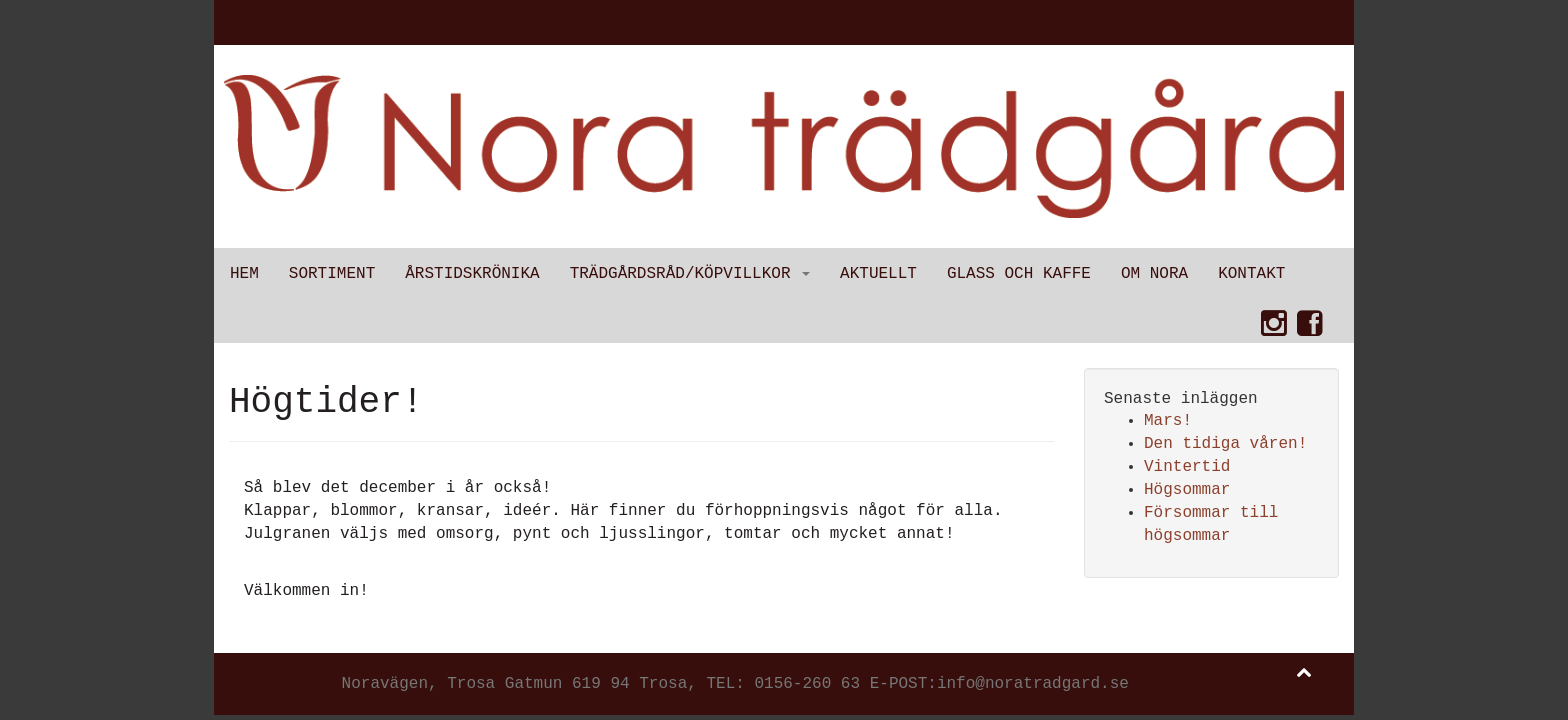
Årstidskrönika (472, 274)
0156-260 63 (807, 684)
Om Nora (1154, 274)
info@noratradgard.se (1033, 684)
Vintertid (1187, 467)
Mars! (1168, 421)
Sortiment (332, 274)
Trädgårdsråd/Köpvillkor (690, 274)
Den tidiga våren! (1225, 444)
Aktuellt (878, 274)
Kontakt (1251, 274)
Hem (244, 274)
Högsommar (1187, 490)
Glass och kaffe (1019, 274)
